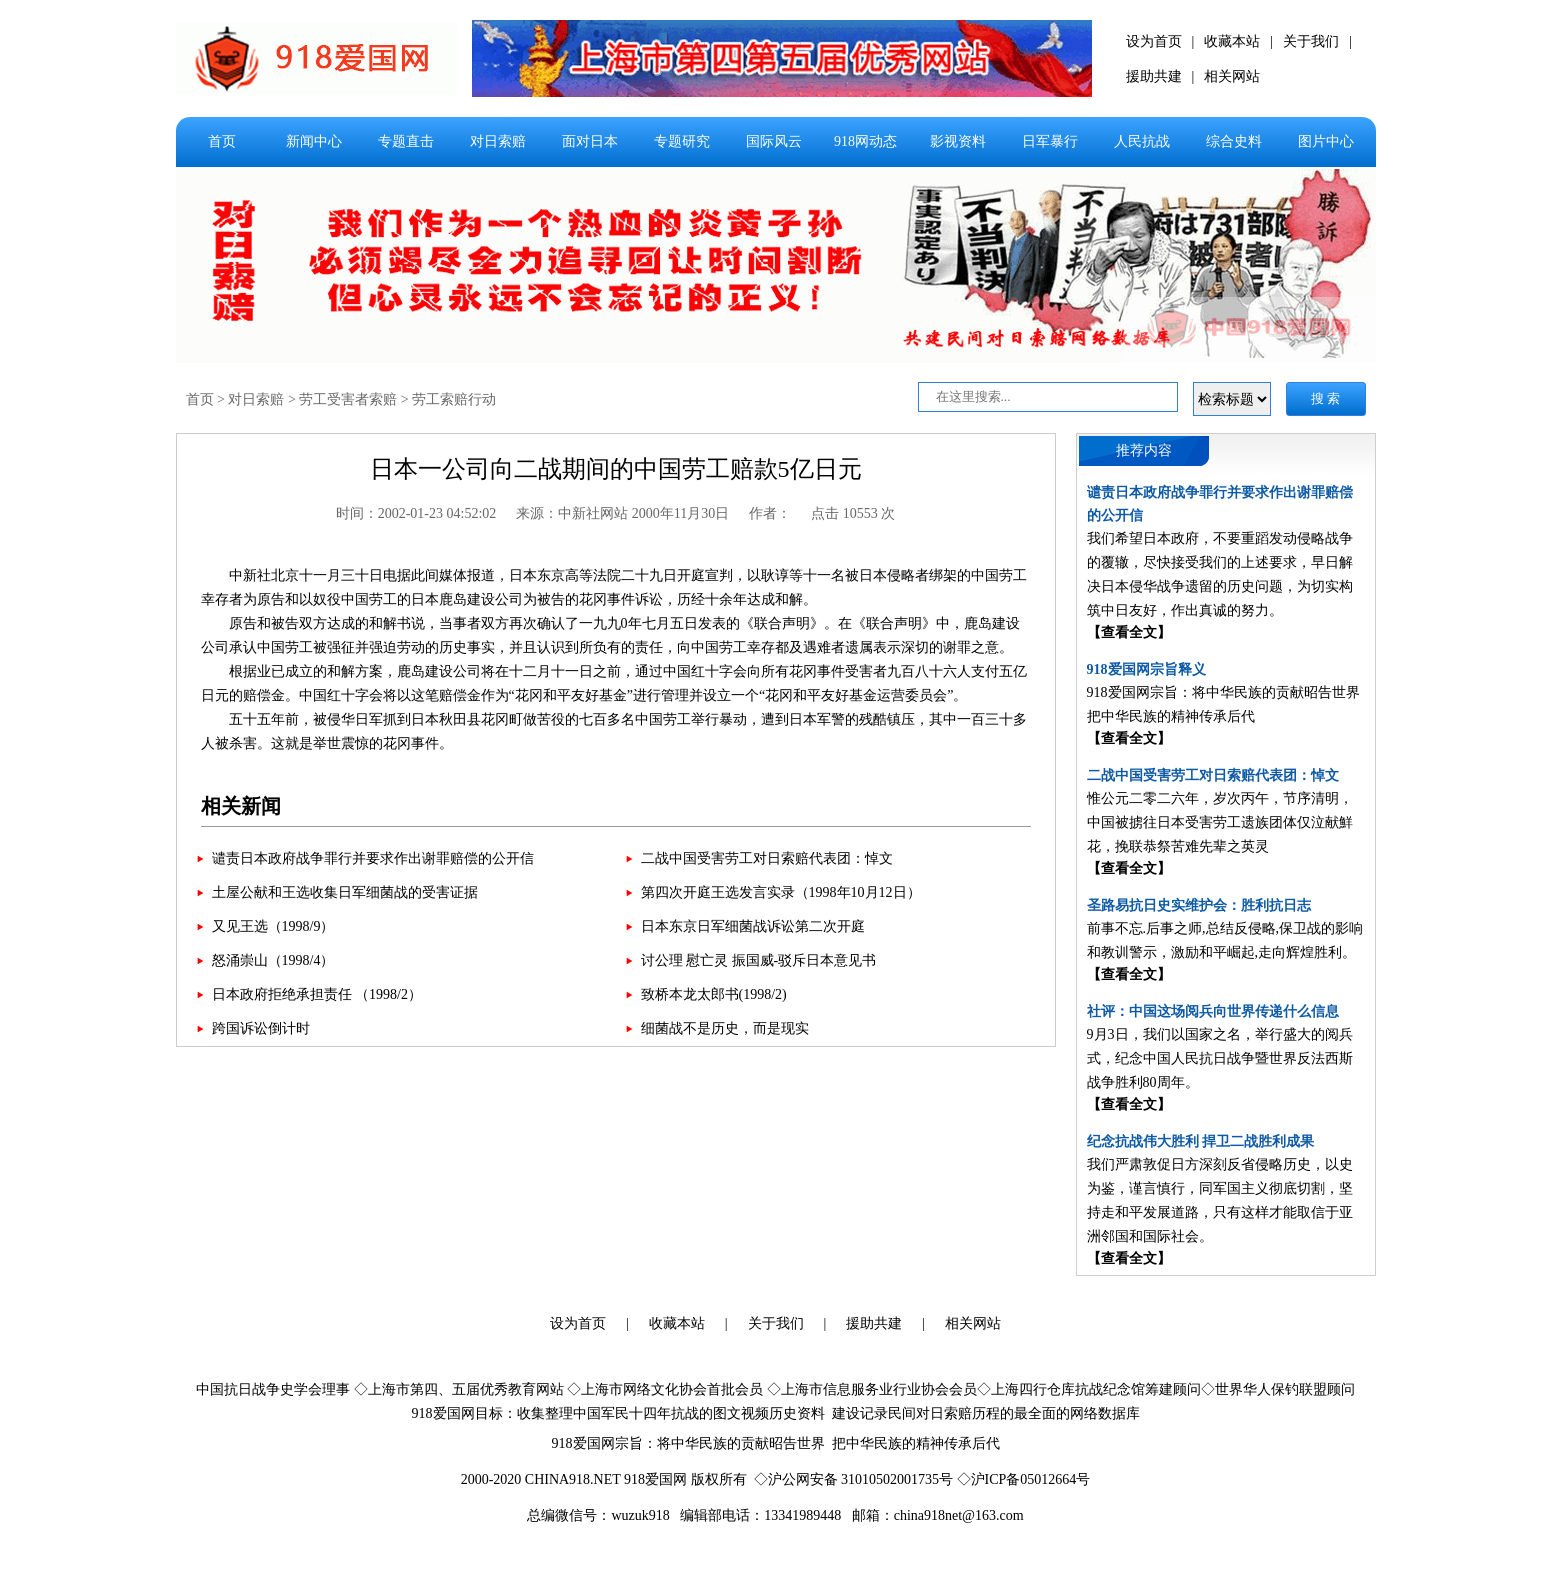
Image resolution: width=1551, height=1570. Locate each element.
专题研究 (682, 141)
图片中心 (1326, 141)
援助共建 (1154, 76)
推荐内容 (1144, 450)
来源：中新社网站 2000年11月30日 (622, 513)
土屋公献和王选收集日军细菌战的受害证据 (345, 892)
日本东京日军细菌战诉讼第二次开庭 (753, 926)
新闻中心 (314, 141)
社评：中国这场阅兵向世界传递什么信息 (1213, 1011)
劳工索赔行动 (454, 399)
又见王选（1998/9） (273, 926)
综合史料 (1234, 141)
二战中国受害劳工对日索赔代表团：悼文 (767, 858)
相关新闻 (241, 806)
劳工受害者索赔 (348, 399)
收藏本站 (1232, 41)
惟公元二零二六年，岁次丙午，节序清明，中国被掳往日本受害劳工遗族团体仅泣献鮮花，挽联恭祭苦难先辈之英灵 (1220, 822)
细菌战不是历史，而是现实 (725, 1028)
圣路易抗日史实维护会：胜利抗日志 (1199, 905)
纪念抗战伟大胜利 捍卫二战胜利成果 (1201, 1141)
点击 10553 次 (853, 513)
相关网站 (1232, 76)
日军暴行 (1050, 141)
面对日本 (590, 141)
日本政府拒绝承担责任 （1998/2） (317, 994)
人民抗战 (1142, 141)
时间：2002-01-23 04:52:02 (416, 513)
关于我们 (1311, 41)
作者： (770, 513)
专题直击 (406, 141)
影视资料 (958, 141)
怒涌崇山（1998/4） (273, 960)
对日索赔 (498, 141)
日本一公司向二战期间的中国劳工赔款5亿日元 (616, 469)
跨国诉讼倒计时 (261, 1028)
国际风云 (774, 141)
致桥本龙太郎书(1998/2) (714, 994)
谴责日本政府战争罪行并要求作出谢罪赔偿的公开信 (373, 858)
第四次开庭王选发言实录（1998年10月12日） (781, 892)
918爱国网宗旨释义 (1146, 669)
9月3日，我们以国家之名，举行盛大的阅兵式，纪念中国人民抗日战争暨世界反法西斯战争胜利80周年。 (1220, 1058)
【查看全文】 (1129, 632)
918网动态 (865, 141)
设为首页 (1154, 41)
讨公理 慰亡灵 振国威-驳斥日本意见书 (759, 960)
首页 (222, 141)
